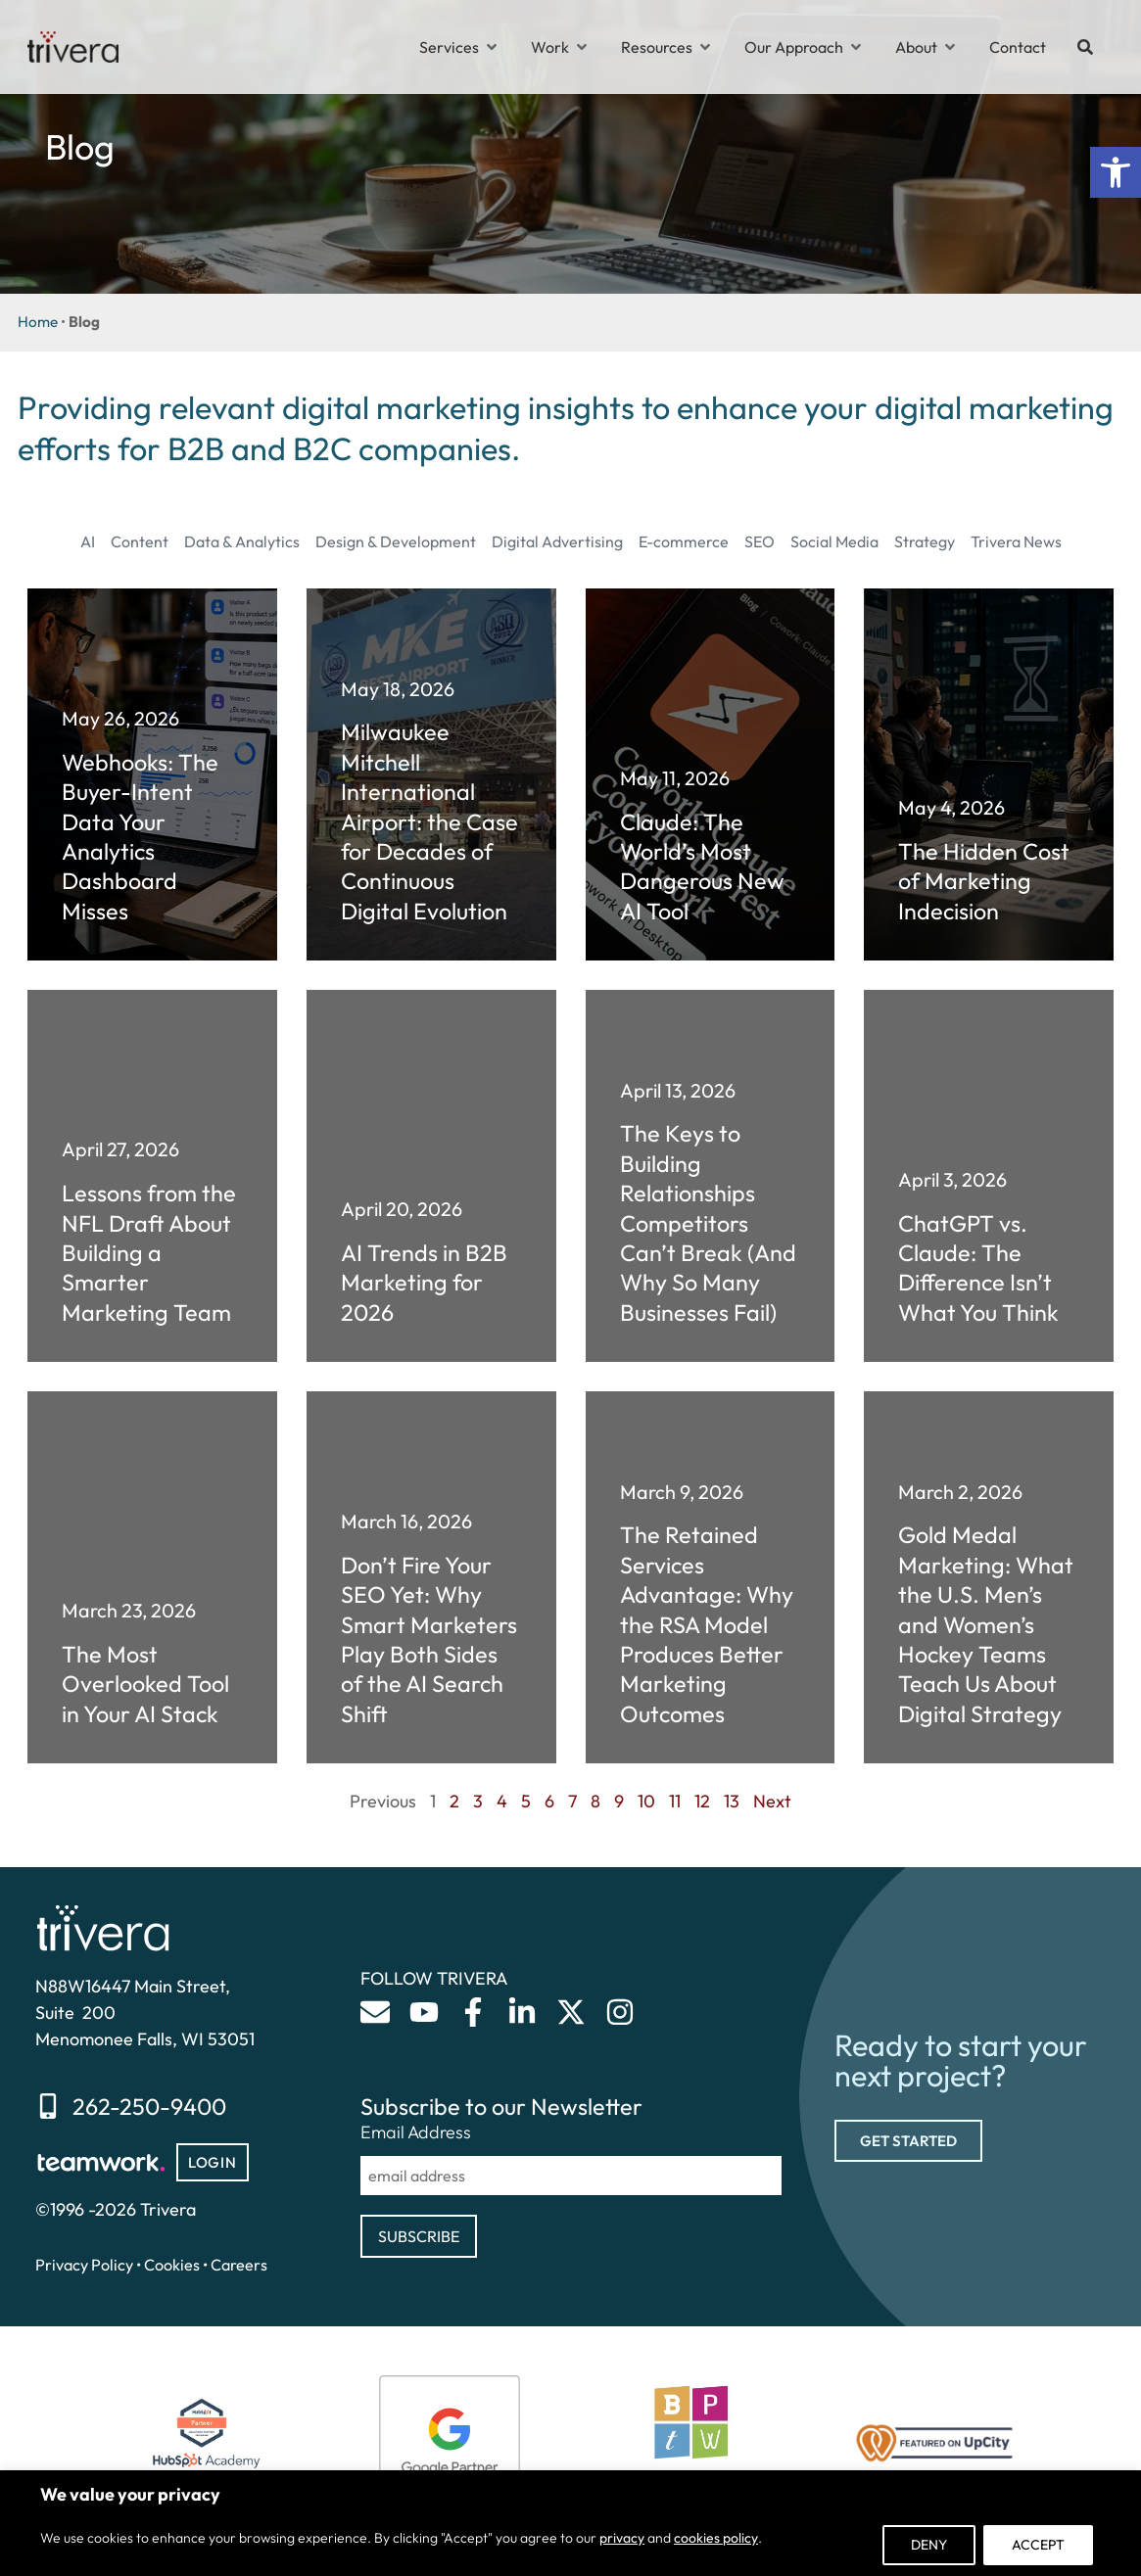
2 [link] (454, 1801)
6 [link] (549, 1801)
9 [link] (619, 1801)
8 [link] (595, 1801)
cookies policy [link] (716, 2538)
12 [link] (702, 1801)
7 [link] (572, 1801)
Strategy (924, 541)
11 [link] (675, 1801)
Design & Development (395, 541)
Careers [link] (239, 2264)
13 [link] (731, 1801)
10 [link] (646, 1801)
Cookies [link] (172, 2264)
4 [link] (502, 1801)
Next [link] (772, 1801)
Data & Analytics (242, 541)
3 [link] (478, 1801)
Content (139, 541)
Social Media (834, 541)
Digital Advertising (557, 541)
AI (87, 541)
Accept (1038, 2544)
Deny (929, 2544)
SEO (759, 541)
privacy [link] (621, 2538)
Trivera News (1016, 541)
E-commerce (684, 541)
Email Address (415, 2132)
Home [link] (38, 321)
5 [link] (526, 1801)
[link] (1115, 172)
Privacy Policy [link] (84, 2264)
